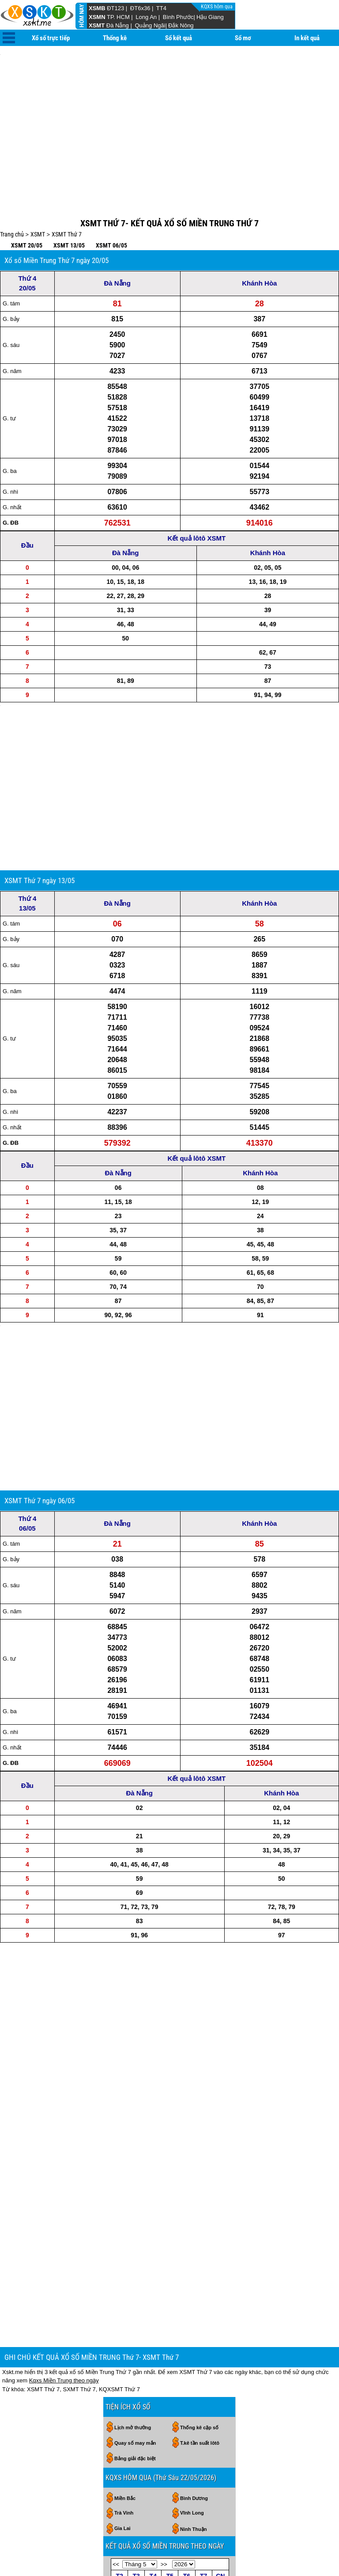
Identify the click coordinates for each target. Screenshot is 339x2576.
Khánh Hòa (259, 243)
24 (220, 2496)
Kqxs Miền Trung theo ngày (64, 2247)
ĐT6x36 (140, 8)
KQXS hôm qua (217, 7)
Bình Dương (194, 2365)
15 (187, 2482)
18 (119, 2496)
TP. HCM (118, 17)
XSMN (97, 17)
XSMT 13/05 (69, 205)
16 (203, 2482)
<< (116, 2431)
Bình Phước (178, 17)
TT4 (161, 8)
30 (170, 2455)
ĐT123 (115, 8)
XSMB (97, 8)
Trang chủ (12, 194)
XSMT (97, 25)
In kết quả (307, 38)
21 (170, 2496)
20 (153, 2496)
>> (164, 2431)
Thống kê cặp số (199, 2295)
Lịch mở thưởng (132, 2295)
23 (203, 2496)
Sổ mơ (243, 38)
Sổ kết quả (178, 38)
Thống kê (115, 38)
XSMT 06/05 (111, 205)
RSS (329, 2554)
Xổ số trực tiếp (51, 38)
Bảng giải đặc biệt (135, 2325)
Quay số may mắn (135, 2310)
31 (220, 2510)
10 (220, 2468)
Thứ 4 (27, 238)
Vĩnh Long (192, 2380)
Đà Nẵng (117, 25)
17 (220, 2482)
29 (153, 2455)
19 (136, 2496)
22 (187, 2496)
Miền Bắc (125, 2365)
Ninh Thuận (193, 2396)
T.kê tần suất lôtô (199, 2310)
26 (136, 2510)
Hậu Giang (210, 17)
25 (119, 2510)
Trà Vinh (123, 2380)
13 (153, 2482)
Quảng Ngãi (150, 25)
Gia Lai (122, 2395)
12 (136, 2482)
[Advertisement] (169, 115)
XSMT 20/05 (26, 205)
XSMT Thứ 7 (67, 194)
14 (170, 2482)
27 (119, 2455)
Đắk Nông (181, 25)
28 (136, 2455)
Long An (146, 17)
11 (119, 2482)
